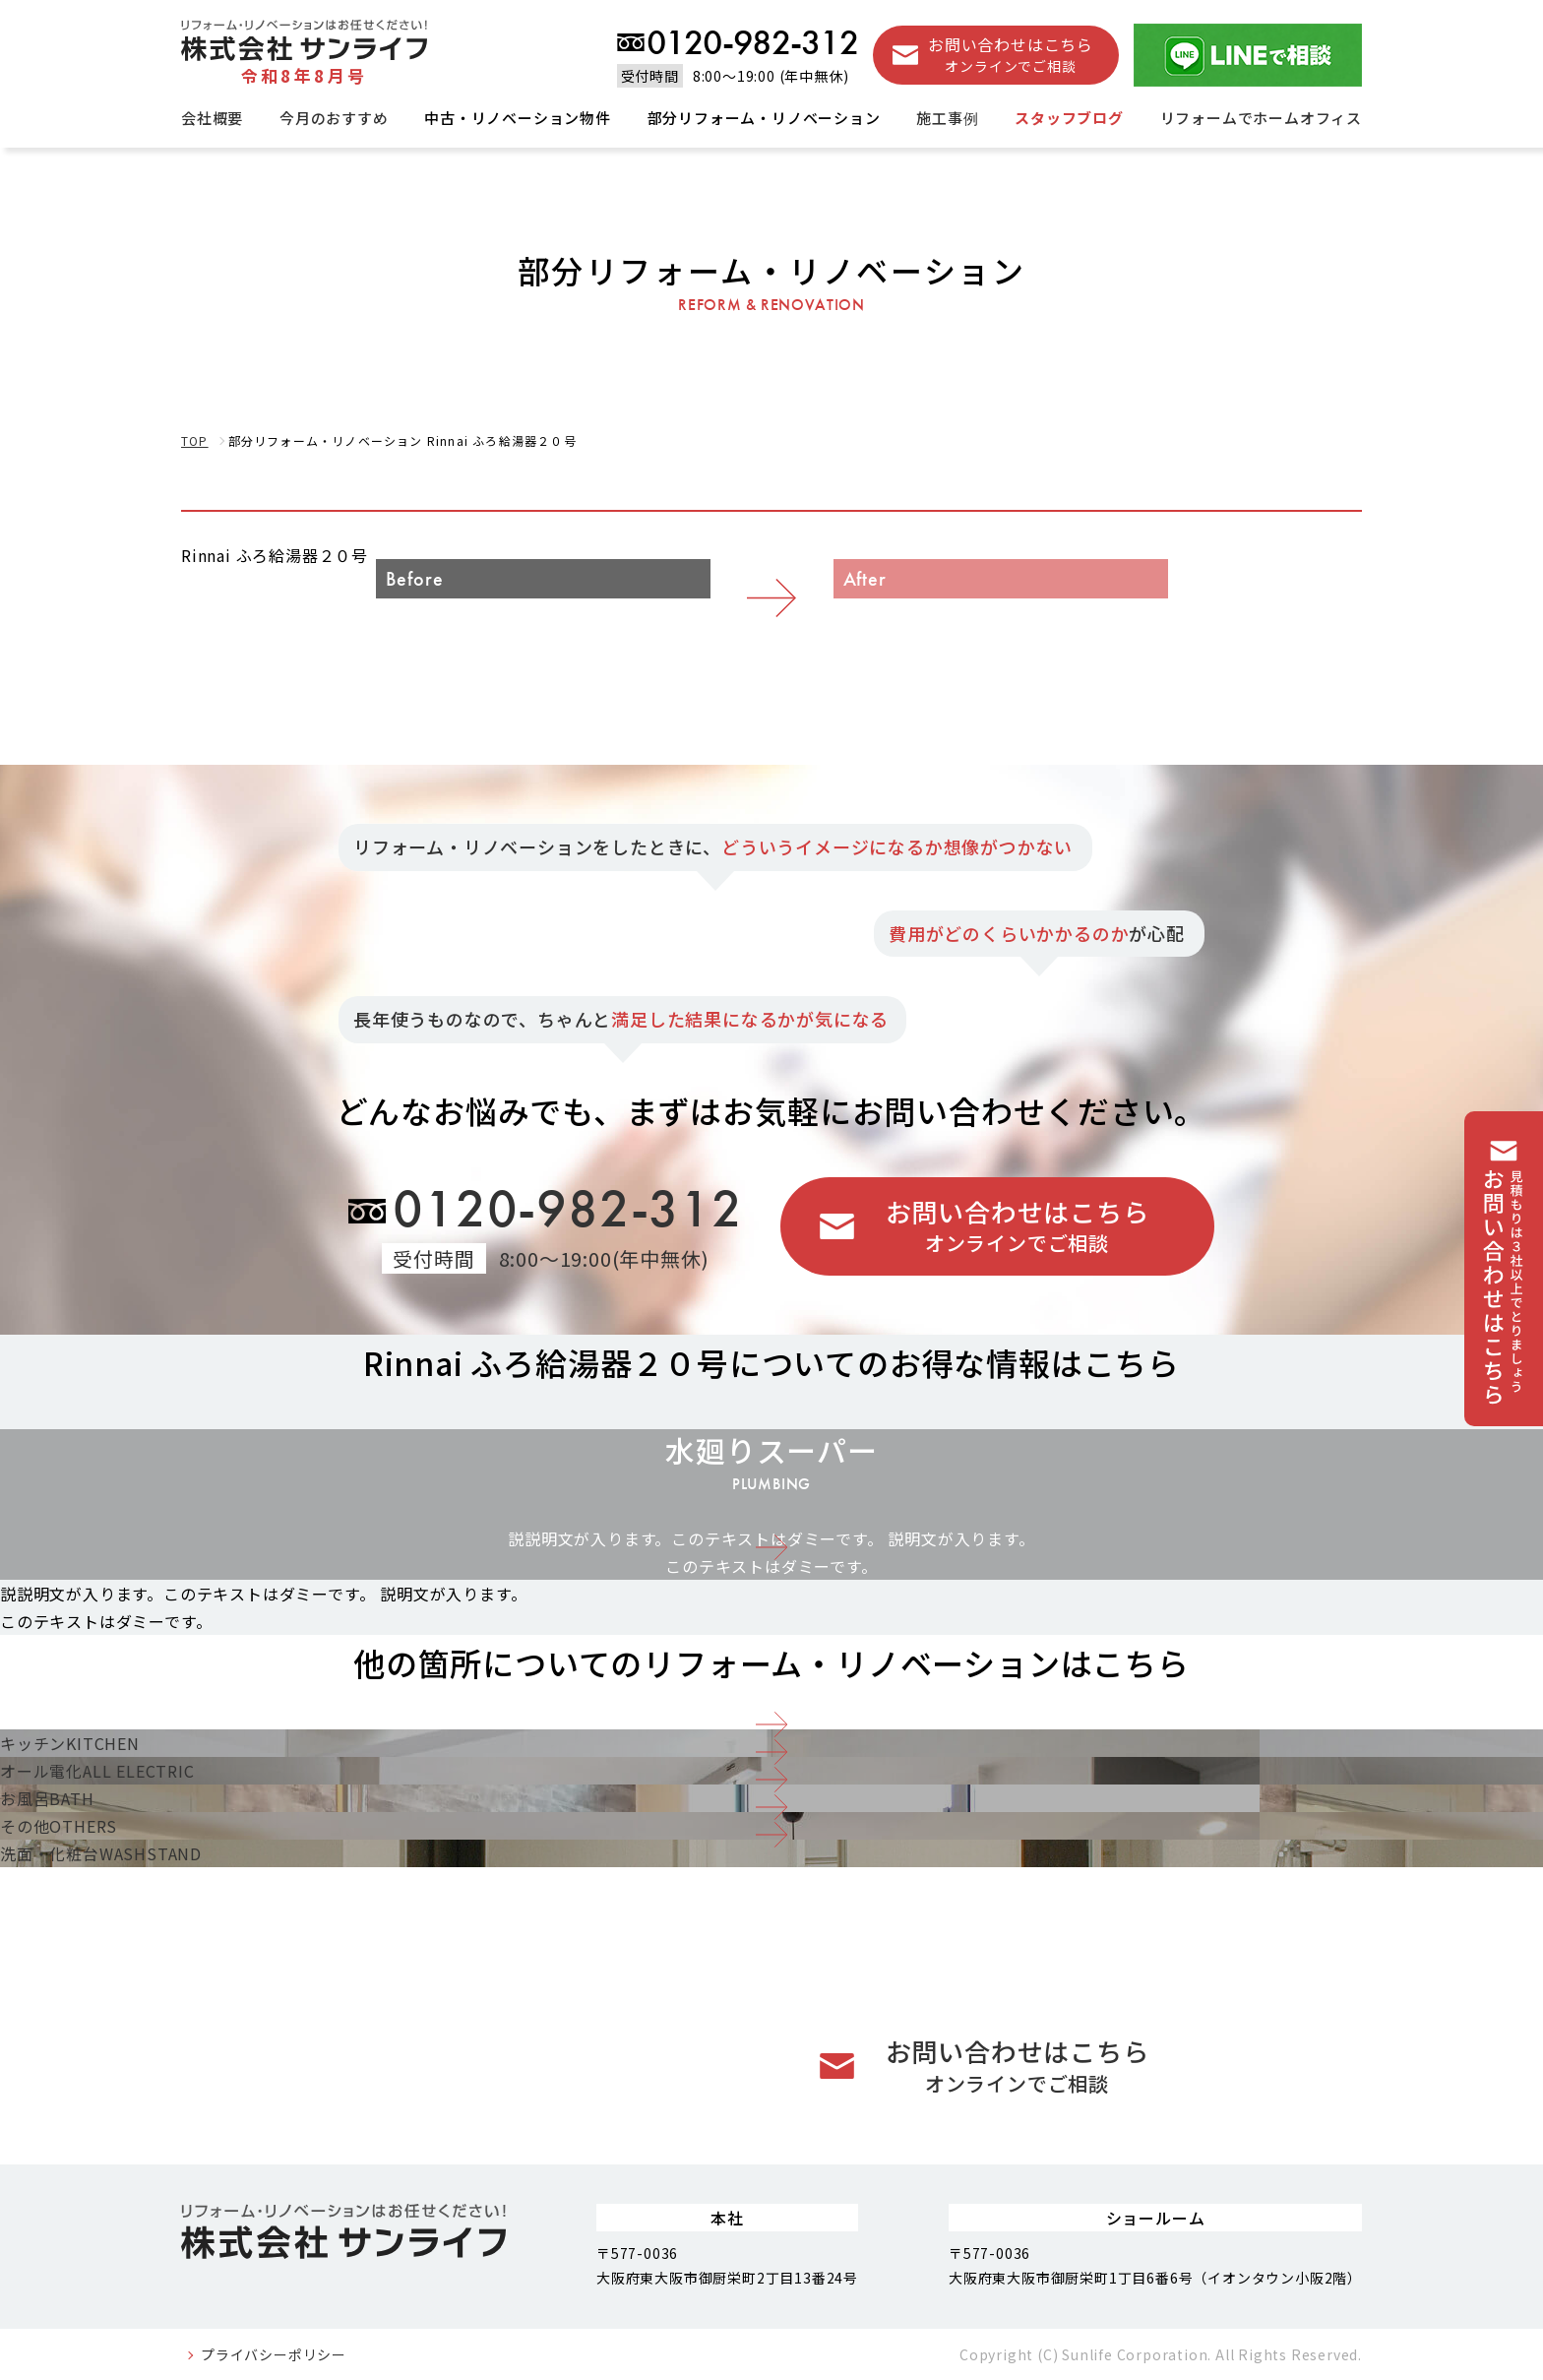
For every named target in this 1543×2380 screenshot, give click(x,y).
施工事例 (947, 117)
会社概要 (212, 117)
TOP (195, 440)
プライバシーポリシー (273, 2354)
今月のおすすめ (334, 117)
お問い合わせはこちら (1010, 54)
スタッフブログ (1069, 117)
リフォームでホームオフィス (1261, 117)
